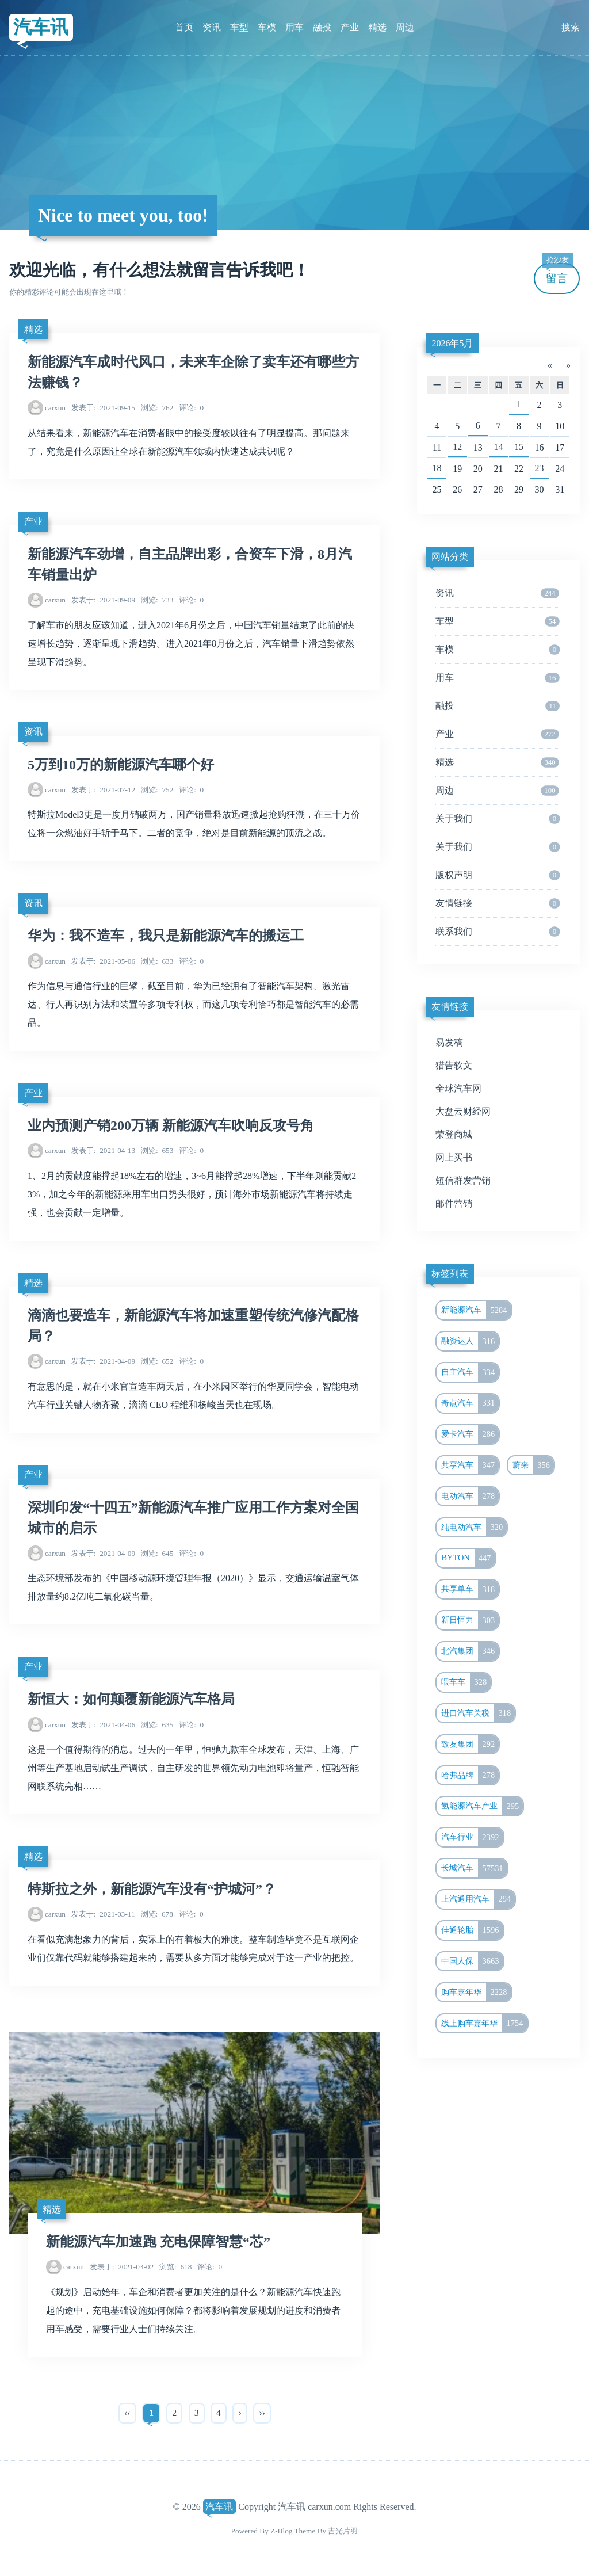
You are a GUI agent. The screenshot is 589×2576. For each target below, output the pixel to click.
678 (157, 1914)
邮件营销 (453, 1203)
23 (539, 468)
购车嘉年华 (476, 1992)
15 (518, 447)
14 (498, 447)
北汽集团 (470, 1651)
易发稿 (449, 1042)
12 (457, 447)
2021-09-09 (103, 600)
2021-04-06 (103, 1724)
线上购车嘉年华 (484, 2023)
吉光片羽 (343, 2531)
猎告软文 (453, 1065)
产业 (350, 27)
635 (157, 1724)
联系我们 (497, 931)
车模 (267, 27)
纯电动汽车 (474, 1527)
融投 (322, 27)
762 (157, 407)
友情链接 (497, 903)
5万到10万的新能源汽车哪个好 (121, 764)
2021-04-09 (103, 1361)
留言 (557, 273)
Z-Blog (281, 2531)
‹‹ (127, 2413)
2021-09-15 (103, 407)
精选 (377, 27)
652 (157, 1361)
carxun (55, 407)
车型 (239, 27)
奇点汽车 (470, 1403)
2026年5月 (452, 343)
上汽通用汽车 (478, 1899)
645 (157, 1553)
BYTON (468, 1558)
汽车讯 (40, 27)
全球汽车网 (458, 1088)
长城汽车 (474, 1868)
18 (437, 468)
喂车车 (466, 1682)
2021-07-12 (103, 789)
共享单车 (470, 1589)
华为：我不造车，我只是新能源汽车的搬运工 (166, 935)
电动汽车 (470, 1496)
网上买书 (453, 1157)
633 (157, 961)
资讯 (211, 27)
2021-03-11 (103, 1914)
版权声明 (497, 875)
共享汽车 (470, 1465)
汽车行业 (472, 1837)
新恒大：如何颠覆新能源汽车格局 (131, 1699)
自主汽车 (470, 1372)
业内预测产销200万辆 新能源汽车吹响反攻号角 (171, 1125)
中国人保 (472, 1961)
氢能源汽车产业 (482, 1806)
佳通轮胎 (472, 1930)
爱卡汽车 (470, 1434)
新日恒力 (470, 1620)
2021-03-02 (122, 2266)
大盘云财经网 (463, 1111)
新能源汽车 (476, 1310)
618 (175, 2266)
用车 (294, 27)
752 (157, 789)
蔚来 (533, 1465)
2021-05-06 (103, 961)
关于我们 (497, 819)
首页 (184, 27)
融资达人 (470, 1341)
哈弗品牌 (470, 1775)
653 (157, 1150)
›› (262, 2413)
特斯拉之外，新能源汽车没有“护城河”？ (152, 1889)
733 (157, 600)
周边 (405, 27)
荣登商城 (453, 1134)
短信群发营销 (463, 1180)
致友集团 (470, 1744)
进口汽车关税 (478, 1713)
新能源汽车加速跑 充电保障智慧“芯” (158, 2241)
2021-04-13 (103, 1150)
